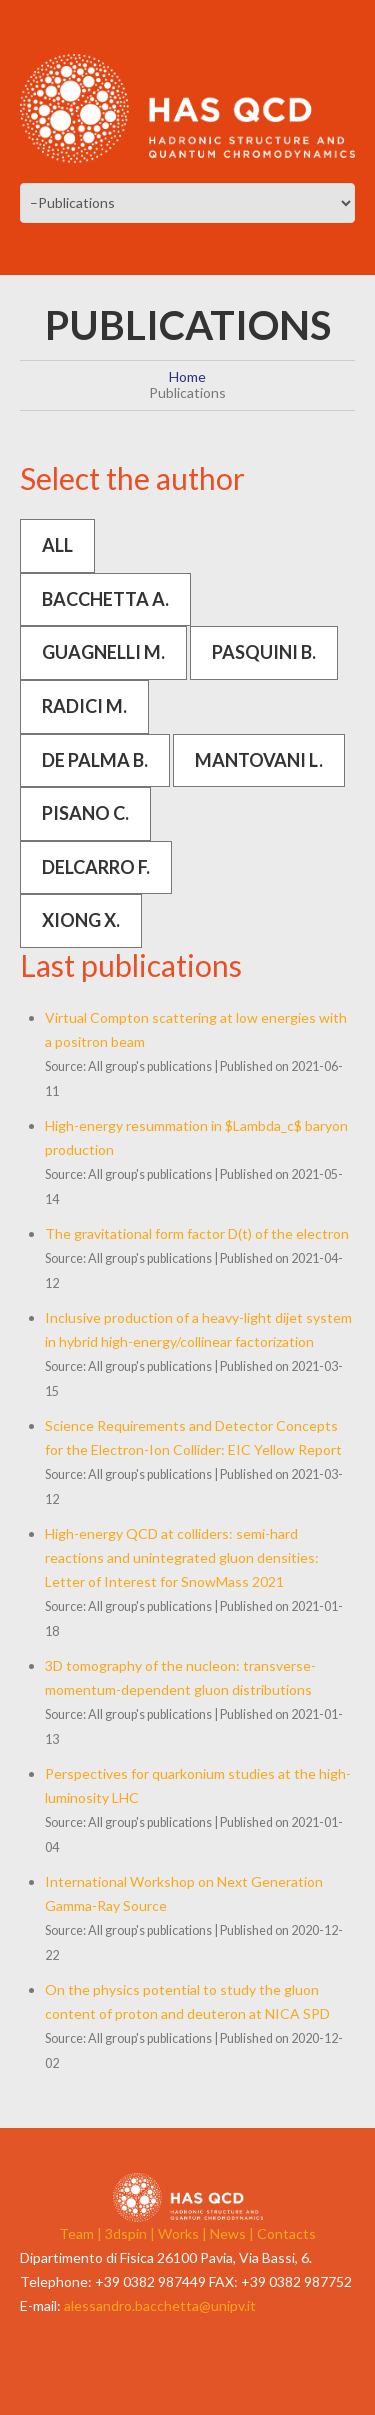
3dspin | (131, 2233)
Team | (82, 2233)
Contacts (286, 2233)
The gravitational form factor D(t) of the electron (197, 1233)
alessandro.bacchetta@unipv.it (160, 2305)
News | (233, 2233)
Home (187, 376)
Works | (184, 2233)
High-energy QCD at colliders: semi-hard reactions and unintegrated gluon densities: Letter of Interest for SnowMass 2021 (182, 1557)
